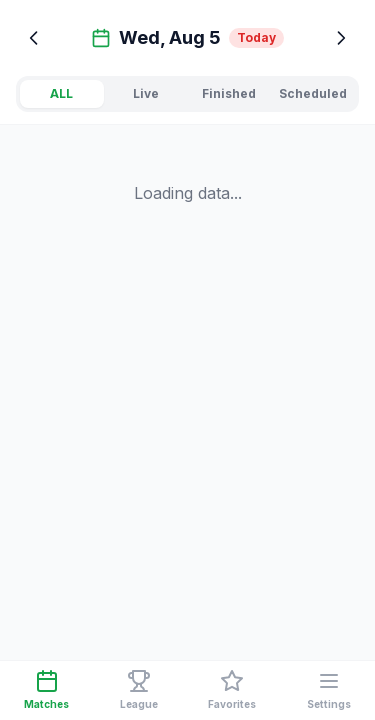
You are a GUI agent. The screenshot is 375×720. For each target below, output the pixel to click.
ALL (61, 93)
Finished (229, 93)
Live (146, 93)
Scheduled (313, 93)
